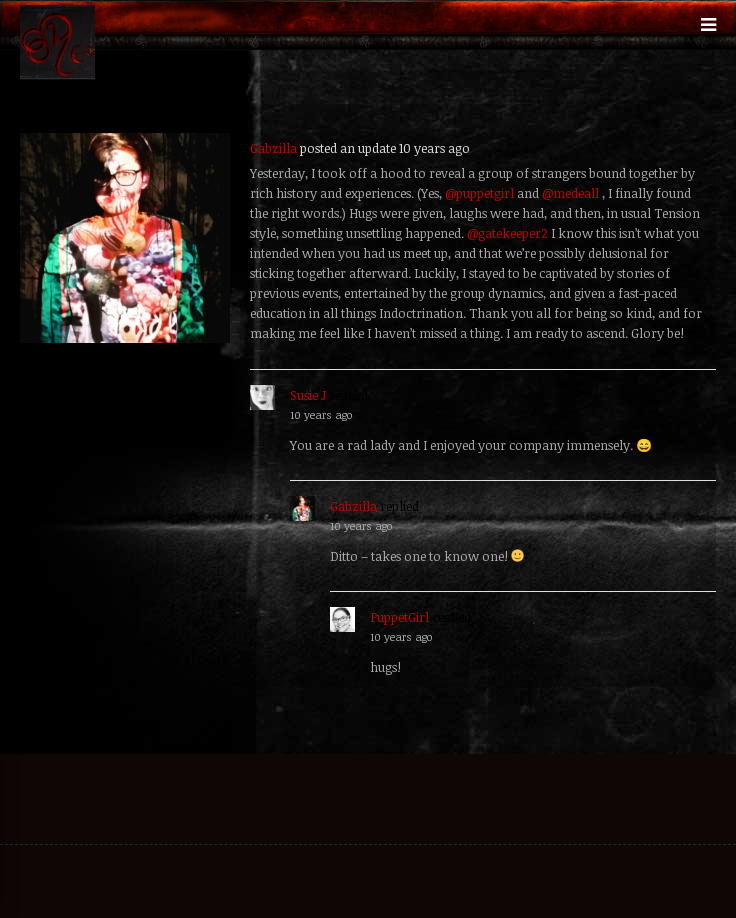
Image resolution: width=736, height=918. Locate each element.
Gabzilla (273, 148)
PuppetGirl (399, 617)
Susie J (308, 395)
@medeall (570, 193)
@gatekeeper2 (507, 233)
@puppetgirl (479, 193)
